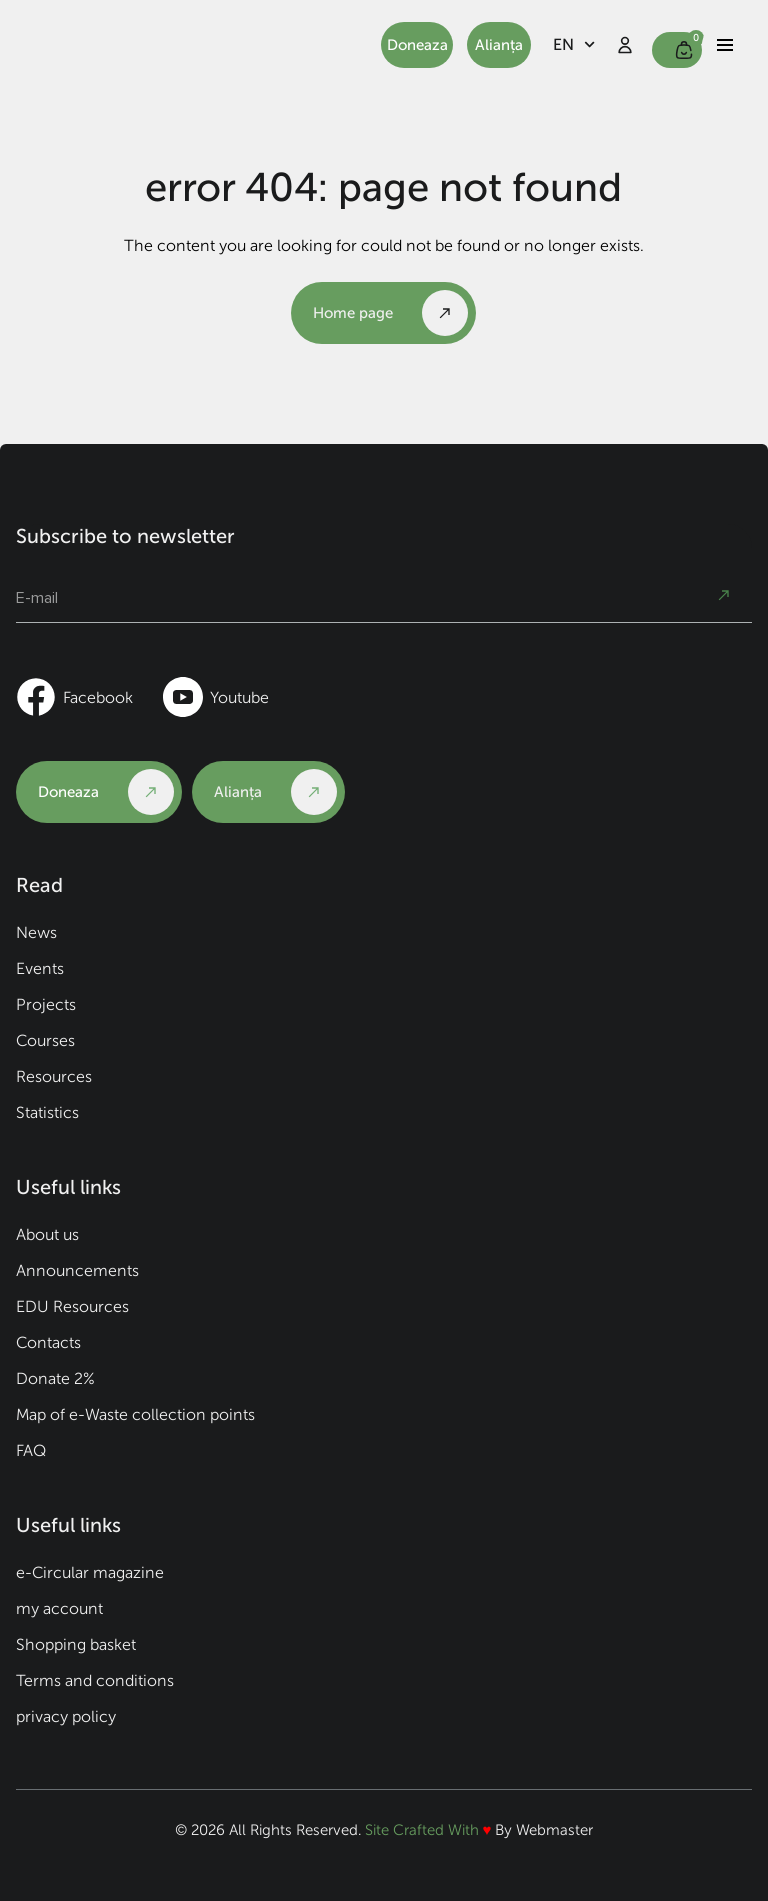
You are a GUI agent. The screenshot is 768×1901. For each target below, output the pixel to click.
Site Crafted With (424, 1830)
